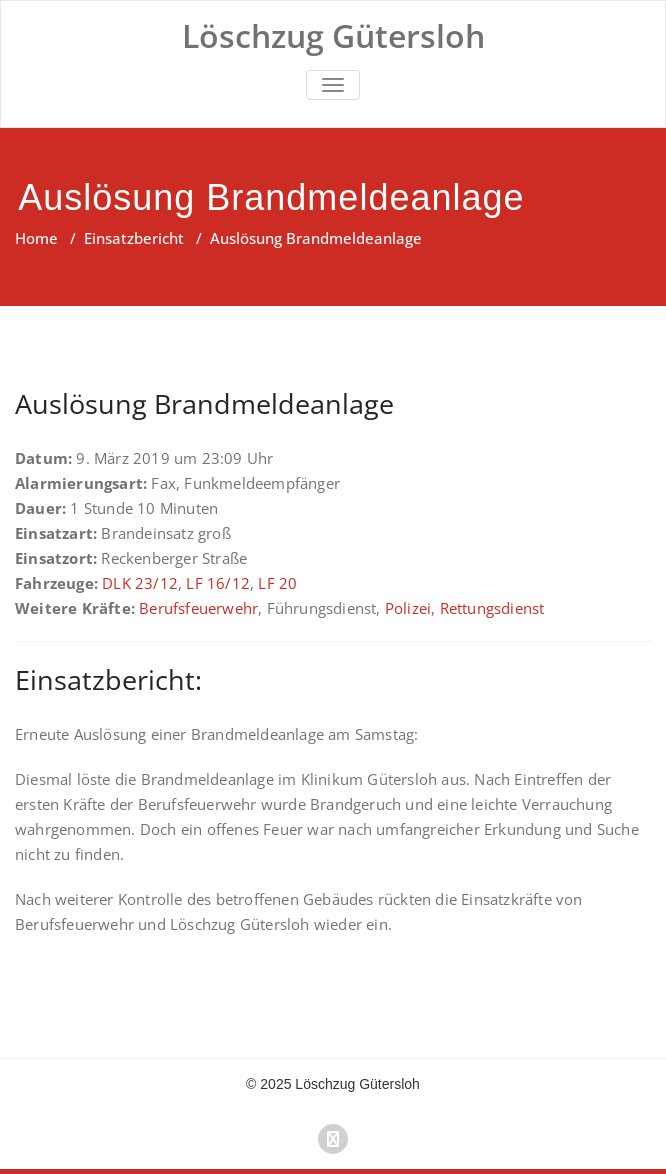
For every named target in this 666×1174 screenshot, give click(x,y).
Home (36, 238)
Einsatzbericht (134, 238)
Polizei (408, 608)
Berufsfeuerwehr (198, 608)
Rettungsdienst (492, 608)
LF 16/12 (218, 583)
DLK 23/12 (140, 583)
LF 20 (277, 583)
